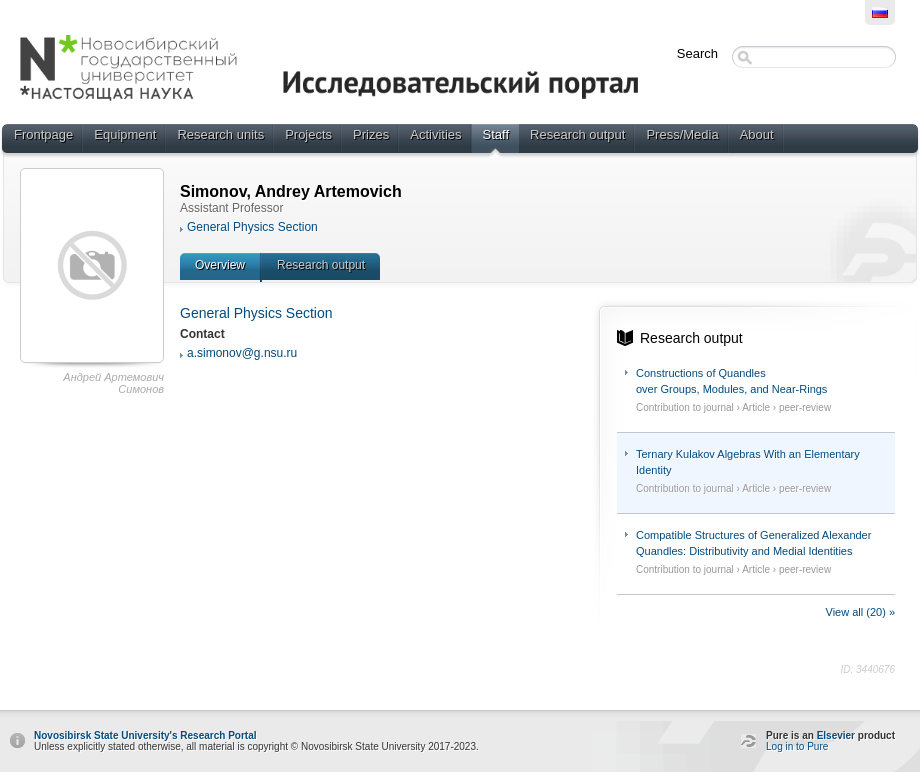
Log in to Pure (797, 746)
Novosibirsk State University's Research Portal (145, 735)
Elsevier (836, 735)
